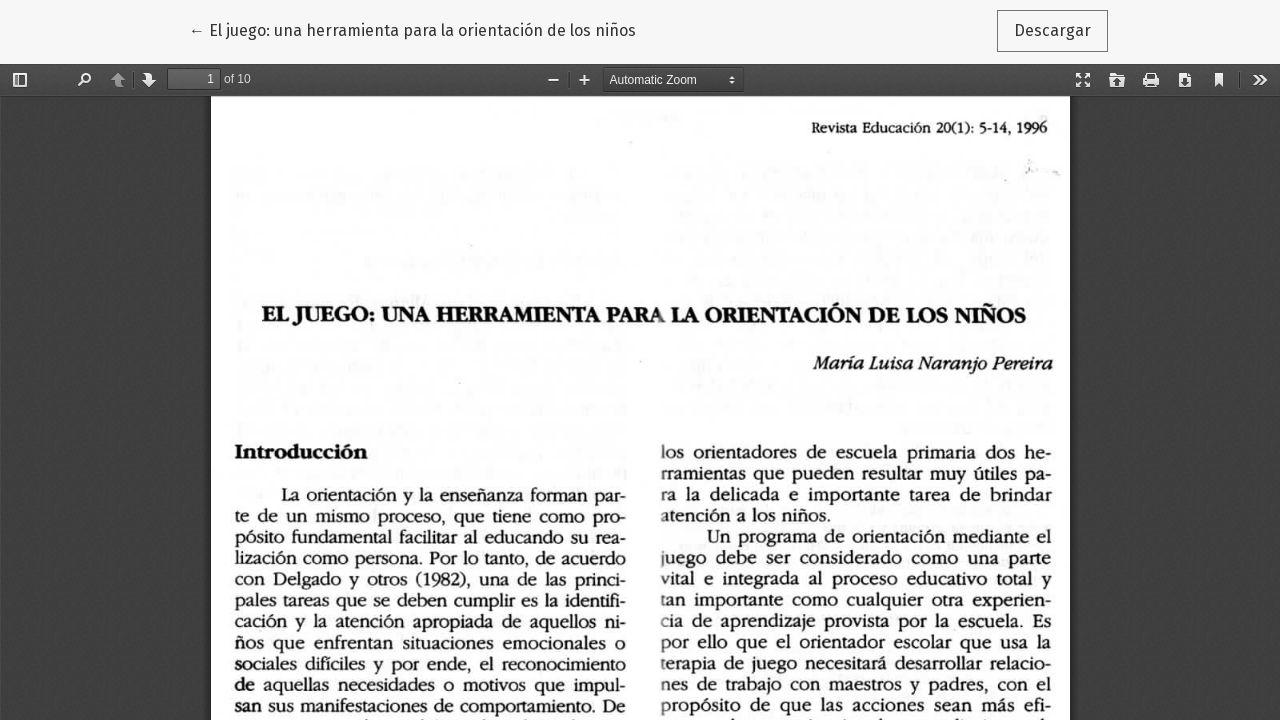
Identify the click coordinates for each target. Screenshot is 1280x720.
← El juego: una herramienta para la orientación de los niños (412, 29)
